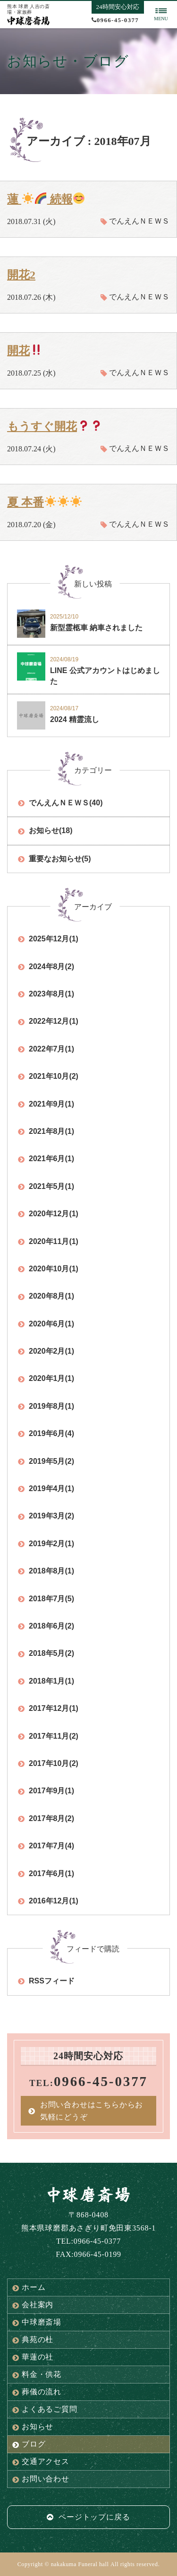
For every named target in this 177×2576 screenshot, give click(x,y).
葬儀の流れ (36, 2392)
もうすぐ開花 (54, 426)
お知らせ (32, 2427)
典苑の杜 (32, 2339)
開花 (24, 351)
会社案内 (32, 2305)
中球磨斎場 (36, 2322)
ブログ (28, 2444)
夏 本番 (44, 502)
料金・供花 (36, 2374)
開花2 (21, 275)
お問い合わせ (40, 2479)
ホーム (28, 2287)
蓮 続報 (45, 199)
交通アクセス (40, 2461)
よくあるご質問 (44, 2409)
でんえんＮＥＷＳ (139, 221)
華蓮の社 (32, 2357)
